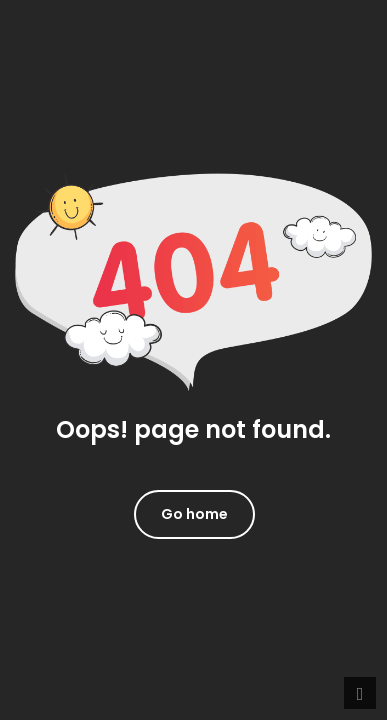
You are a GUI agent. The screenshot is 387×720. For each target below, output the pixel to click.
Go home (194, 514)
